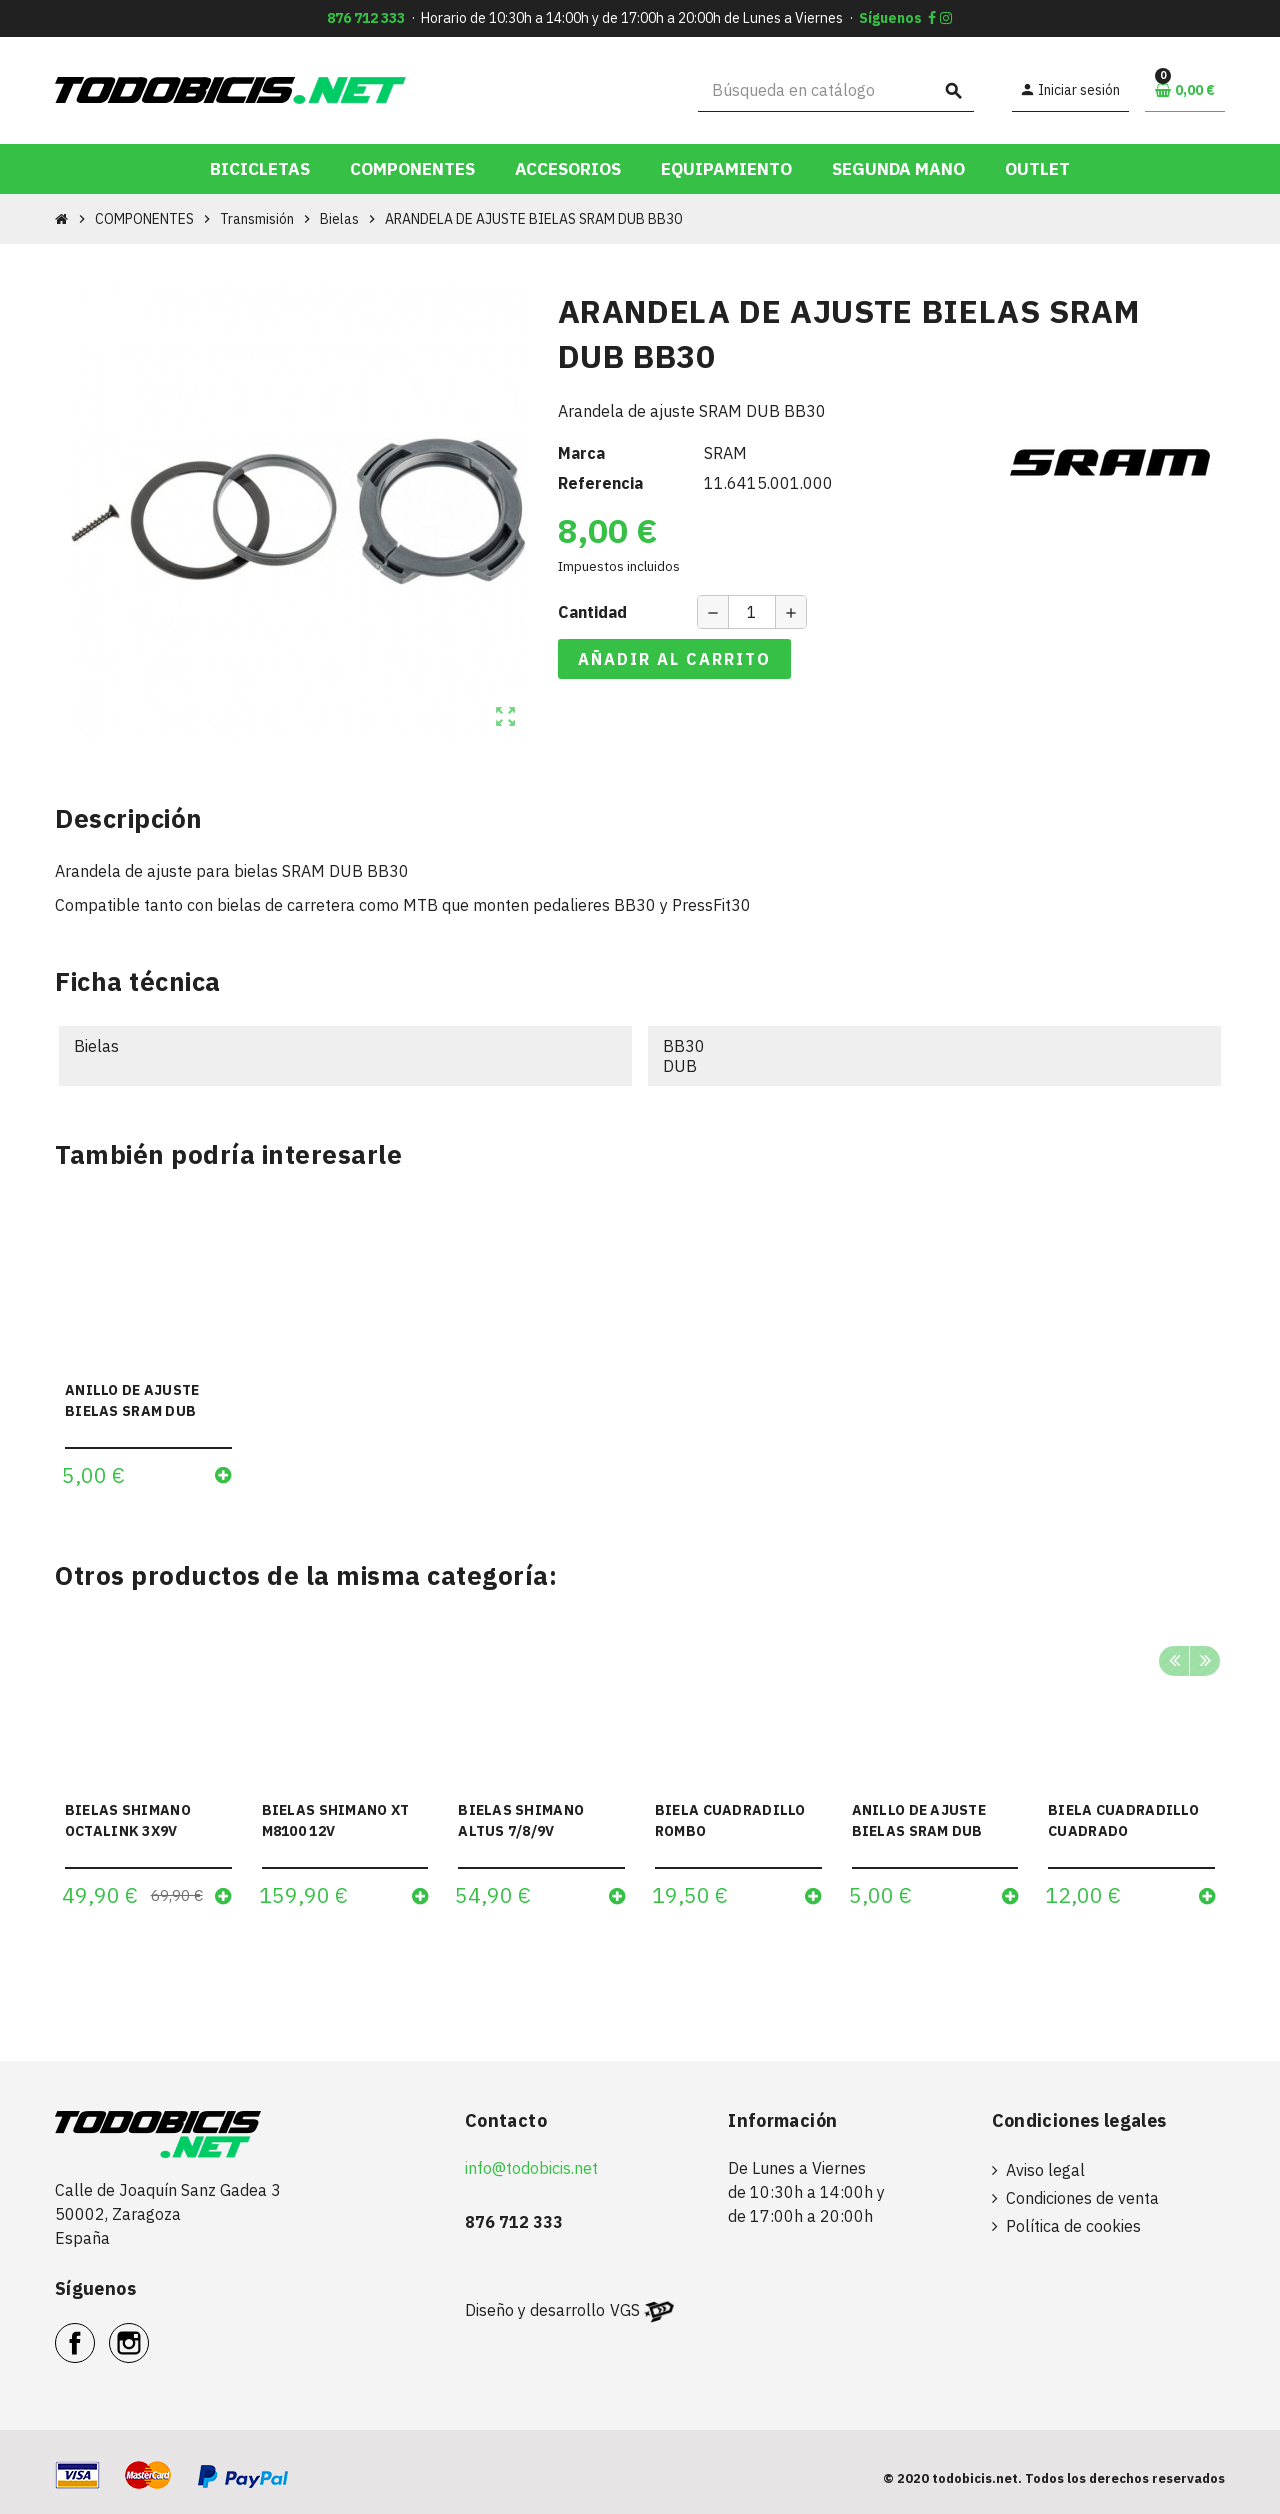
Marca (581, 453)
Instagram (148, 2332)
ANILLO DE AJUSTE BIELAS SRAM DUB (132, 1400)
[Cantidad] (752, 612)
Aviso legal (1045, 2170)
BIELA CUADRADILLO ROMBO (730, 1820)
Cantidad (592, 612)
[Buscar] (836, 90)
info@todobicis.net (531, 2168)
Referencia (600, 483)
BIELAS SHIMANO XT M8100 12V (336, 1820)
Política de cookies (1073, 2226)
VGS (625, 2310)
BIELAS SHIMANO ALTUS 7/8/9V (521, 1820)
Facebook (94, 2332)
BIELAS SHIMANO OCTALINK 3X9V (128, 1820)
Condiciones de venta (1082, 2198)
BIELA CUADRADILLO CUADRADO (1123, 1820)
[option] (148, 1774)
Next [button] (1205, 1661)
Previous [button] (1174, 1661)
